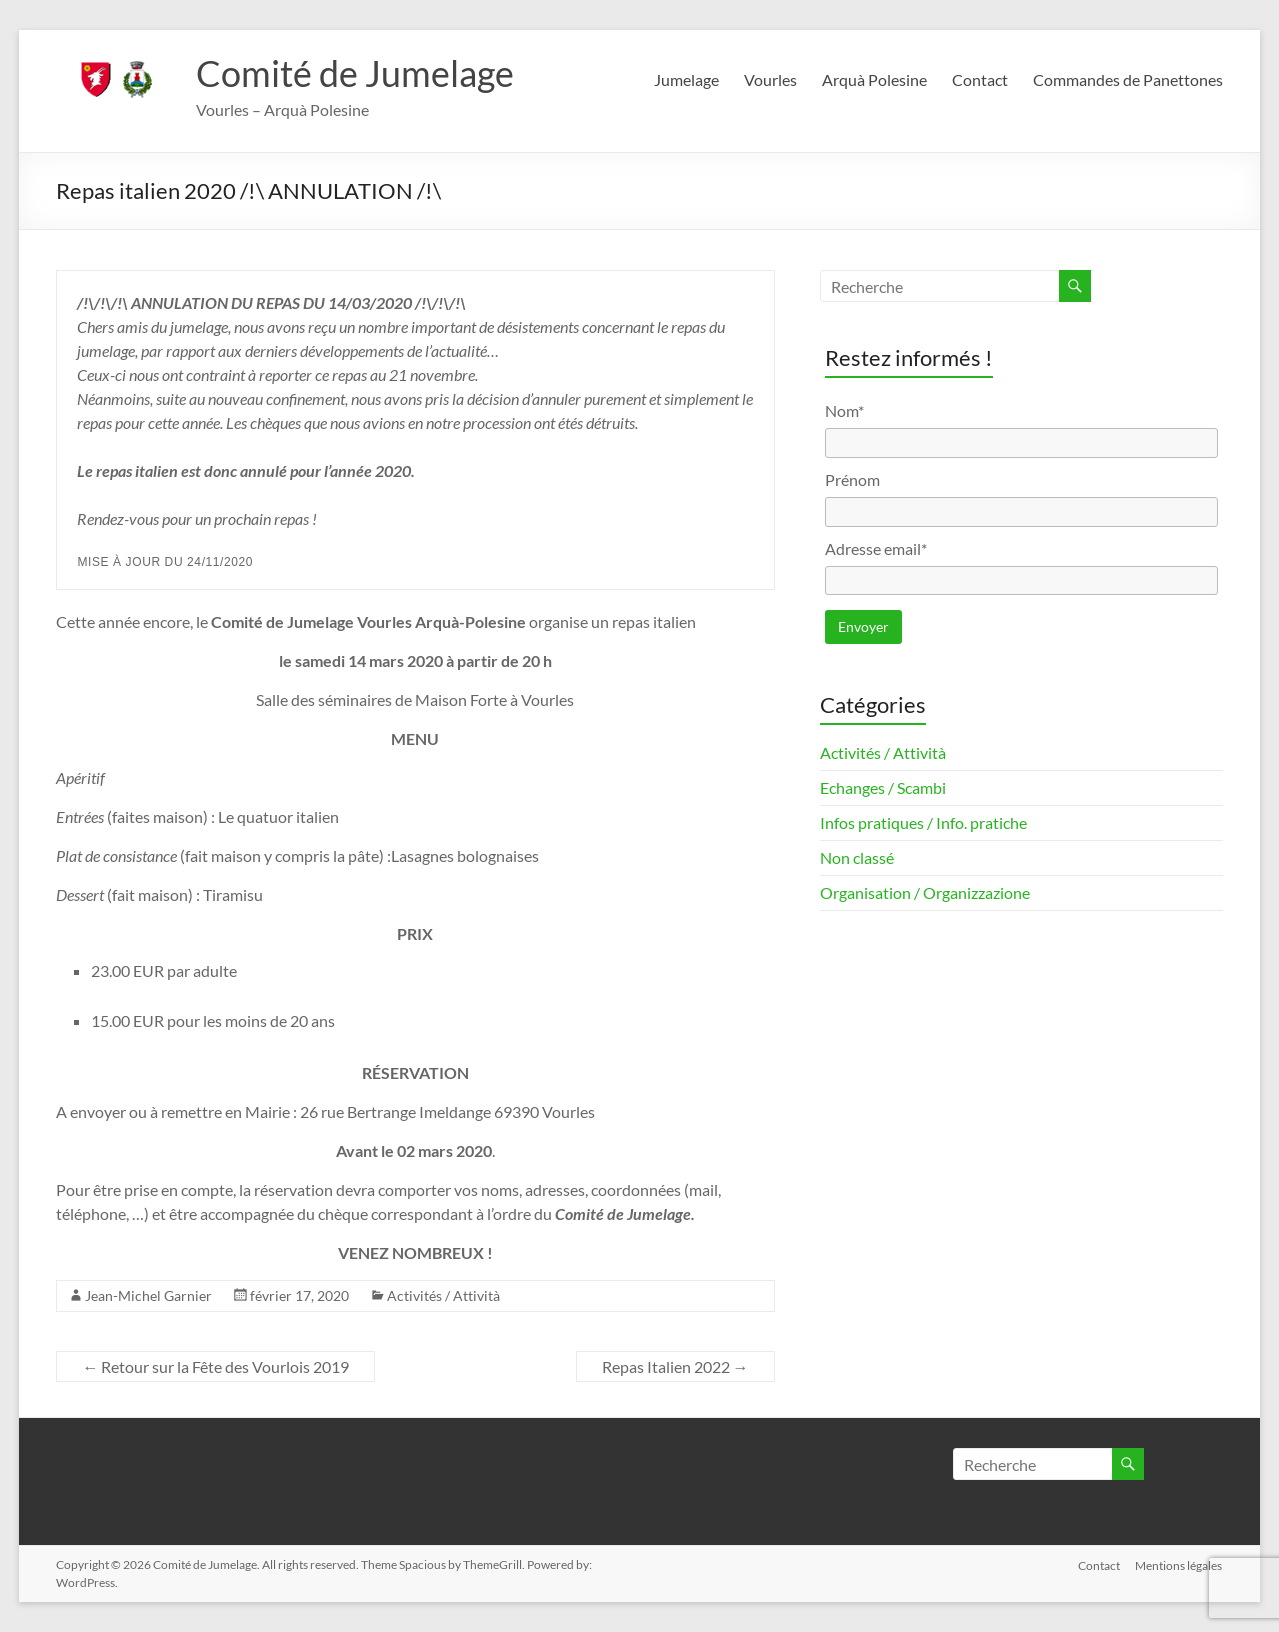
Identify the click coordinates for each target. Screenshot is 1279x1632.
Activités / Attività (443, 1295)
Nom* (844, 410)
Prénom (852, 479)
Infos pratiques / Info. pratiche (923, 822)
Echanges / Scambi (883, 787)
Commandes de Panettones (1128, 79)
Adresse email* (876, 548)
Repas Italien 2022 (675, 1366)
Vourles (770, 79)
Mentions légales (1179, 1564)
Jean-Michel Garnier (148, 1295)
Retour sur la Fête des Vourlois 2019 (215, 1366)
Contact (980, 79)
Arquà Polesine (874, 79)
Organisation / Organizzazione (925, 892)
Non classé (857, 857)
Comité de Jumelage (355, 73)
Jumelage (686, 79)
